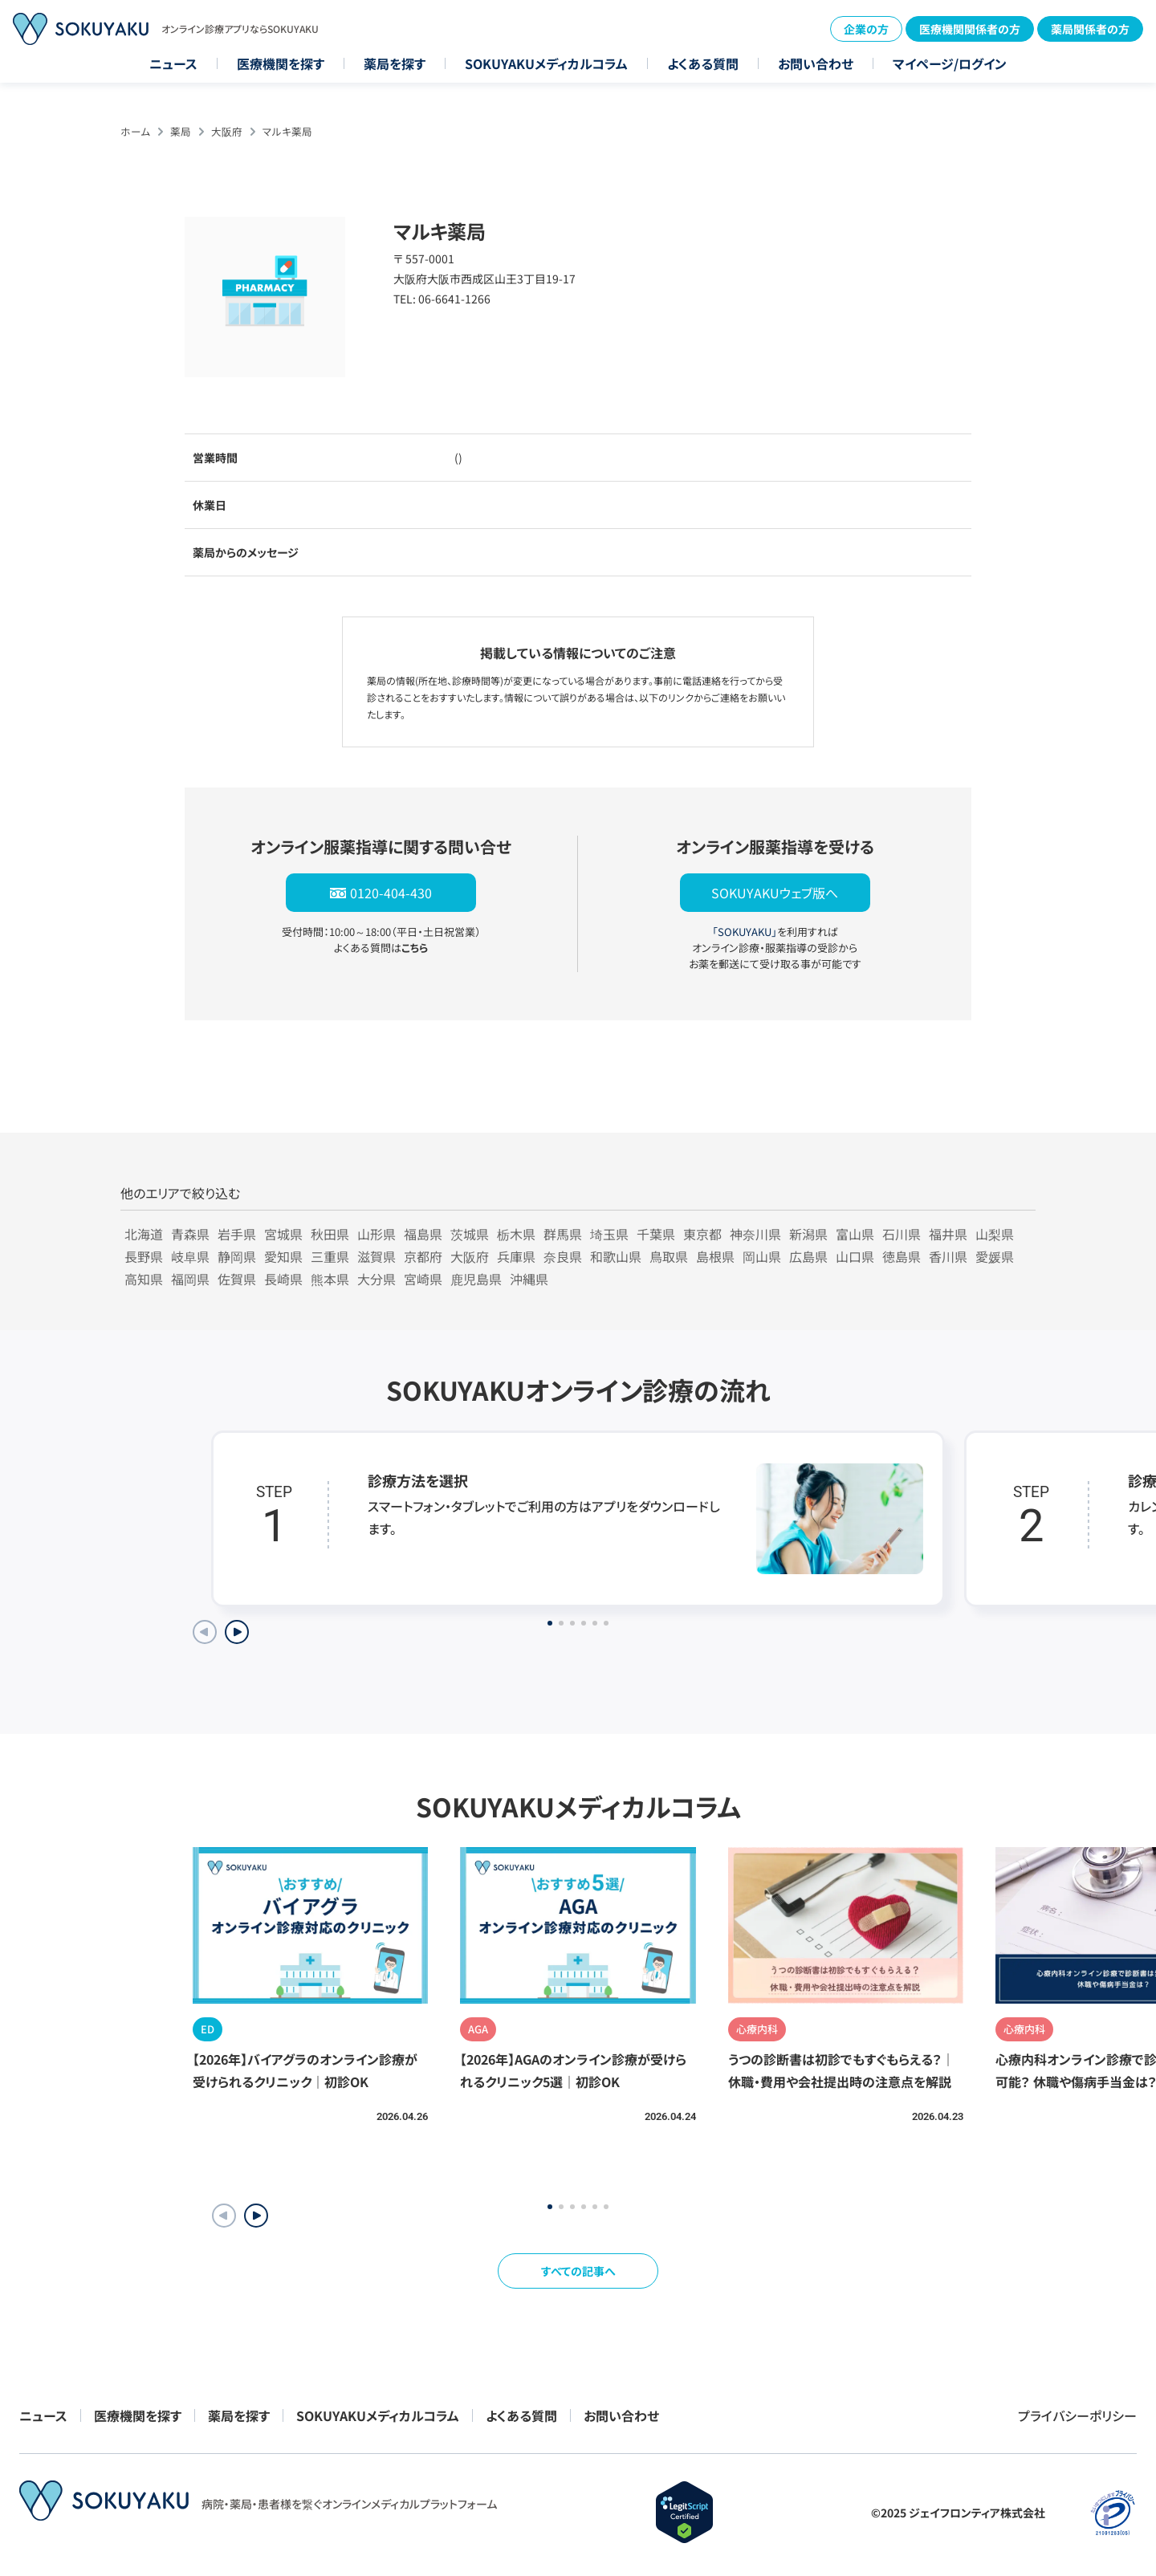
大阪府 (226, 131)
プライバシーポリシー (1077, 2415)
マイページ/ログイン (950, 63)
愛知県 (283, 1256)
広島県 (808, 1256)
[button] (256, 2216)
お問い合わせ (815, 63)
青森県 (190, 1233)
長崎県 (283, 1278)
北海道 (143, 1233)
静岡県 (237, 1256)
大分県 (376, 1278)
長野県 (143, 1256)
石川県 (901, 1233)
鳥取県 (668, 1256)
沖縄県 (529, 1278)
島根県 (715, 1256)
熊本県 (330, 1278)
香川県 (948, 1256)
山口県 (855, 1256)
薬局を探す (394, 63)
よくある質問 (703, 63)
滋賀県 (376, 1256)
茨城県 (469, 1233)
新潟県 (808, 1233)
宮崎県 (423, 1278)
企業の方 (866, 29)
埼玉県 (609, 1233)
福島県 (423, 1233)
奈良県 (562, 1256)
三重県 (330, 1256)
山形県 (376, 1233)
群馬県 (562, 1233)
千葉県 (656, 1233)
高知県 (143, 1278)
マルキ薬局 (287, 131)
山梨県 (994, 1233)
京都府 (423, 1256)
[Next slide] (237, 1632)
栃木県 (516, 1233)
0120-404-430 (391, 892)
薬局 (180, 131)
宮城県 (283, 1233)
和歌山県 (615, 1256)
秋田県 (330, 1233)
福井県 (948, 1233)
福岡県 (190, 1278)
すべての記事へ (578, 2271)
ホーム (135, 131)
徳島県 (901, 1256)
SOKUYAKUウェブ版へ (774, 892)
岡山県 (762, 1256)
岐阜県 (190, 1256)
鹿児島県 (476, 1278)
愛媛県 (994, 1256)
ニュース (173, 63)
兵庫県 (516, 1256)
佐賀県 (237, 1278)
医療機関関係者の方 (969, 29)
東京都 (702, 1233)
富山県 (855, 1233)
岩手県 (237, 1233)
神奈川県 (755, 1233)
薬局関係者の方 (1090, 29)
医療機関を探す (280, 63)
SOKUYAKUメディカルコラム (546, 63)
